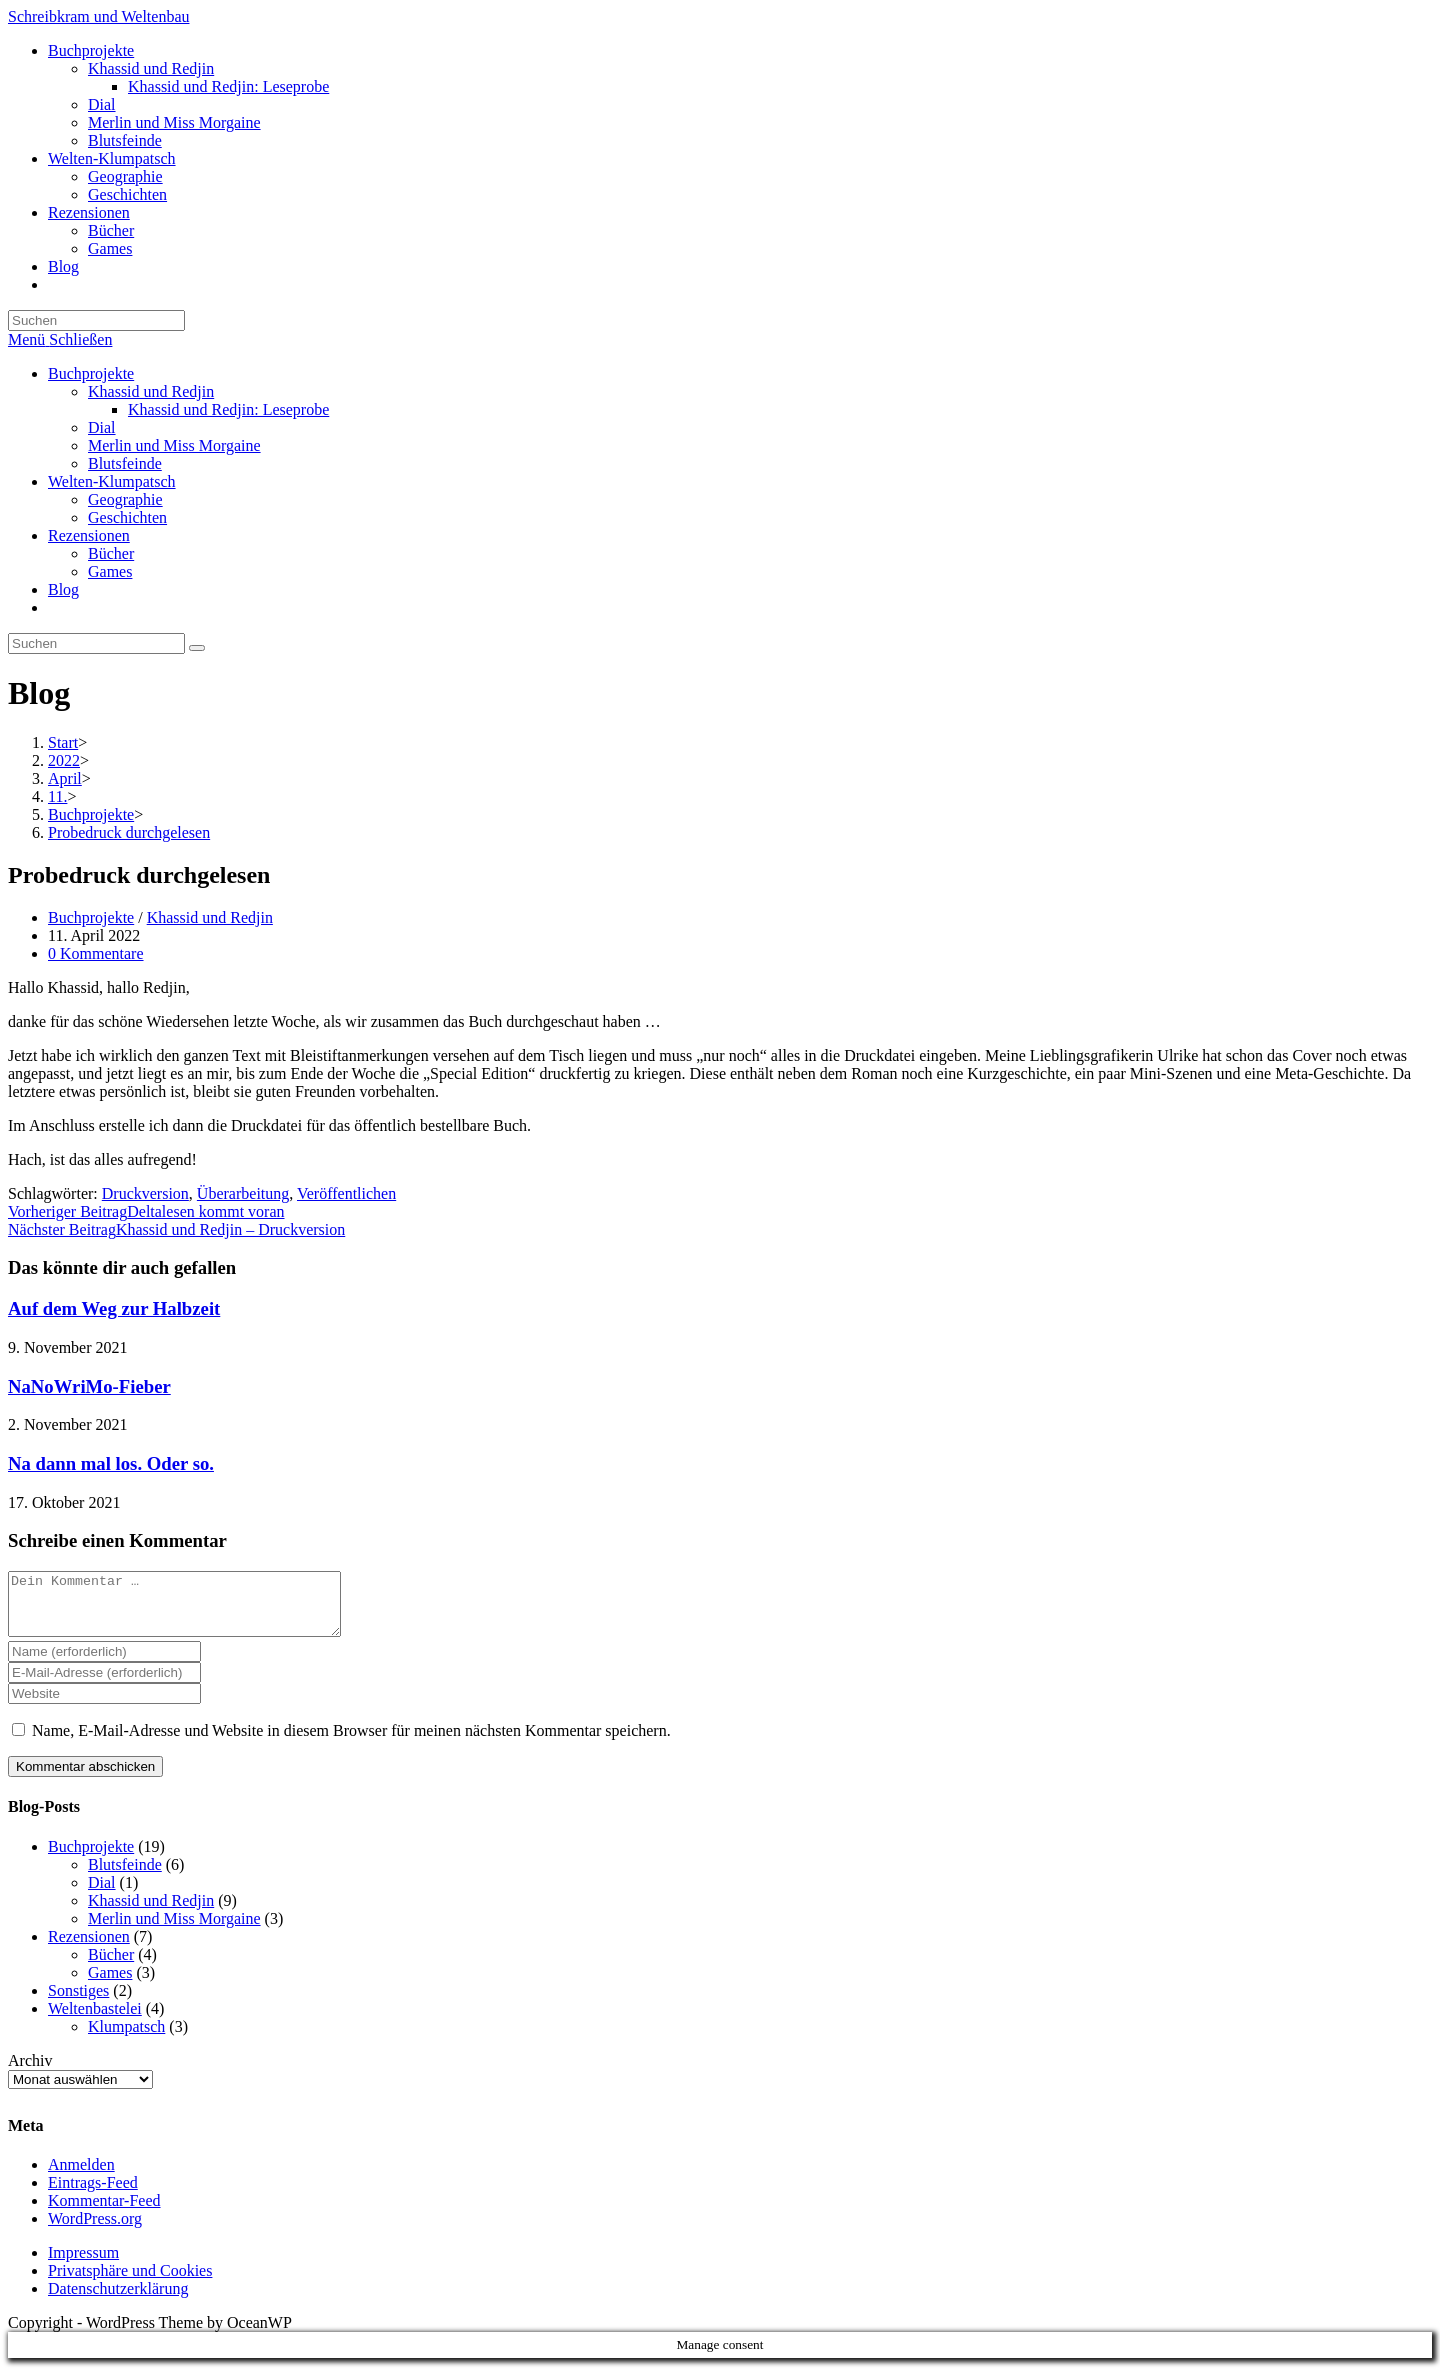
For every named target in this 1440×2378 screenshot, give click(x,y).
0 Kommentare (96, 953)
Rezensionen (89, 535)
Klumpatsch (126, 2038)
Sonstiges (78, 2002)
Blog (63, 589)
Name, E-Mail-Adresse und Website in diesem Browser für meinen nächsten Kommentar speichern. (351, 1742)
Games (110, 571)
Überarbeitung (243, 1193)
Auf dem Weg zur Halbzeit (114, 1308)
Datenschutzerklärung (118, 2300)
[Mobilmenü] (60, 339)
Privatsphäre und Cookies (130, 2282)
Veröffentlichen (346, 1193)
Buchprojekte (91, 373)
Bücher (111, 553)
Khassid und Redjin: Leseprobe (228, 409)
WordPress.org (95, 2230)
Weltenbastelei (95, 2020)
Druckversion (145, 1193)
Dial (102, 427)
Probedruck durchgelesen (129, 832)
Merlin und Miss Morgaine (174, 445)
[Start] (63, 742)
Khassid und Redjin (151, 391)
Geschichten (127, 517)
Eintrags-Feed (93, 2194)
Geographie (125, 499)
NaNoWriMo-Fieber (89, 1386)
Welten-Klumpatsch (112, 481)
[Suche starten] (197, 648)
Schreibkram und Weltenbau (98, 16)
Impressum (83, 2264)
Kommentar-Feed (104, 2212)
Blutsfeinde (125, 463)
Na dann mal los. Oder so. (111, 1463)
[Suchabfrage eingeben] (96, 320)
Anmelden (81, 2176)
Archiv (30, 2072)
